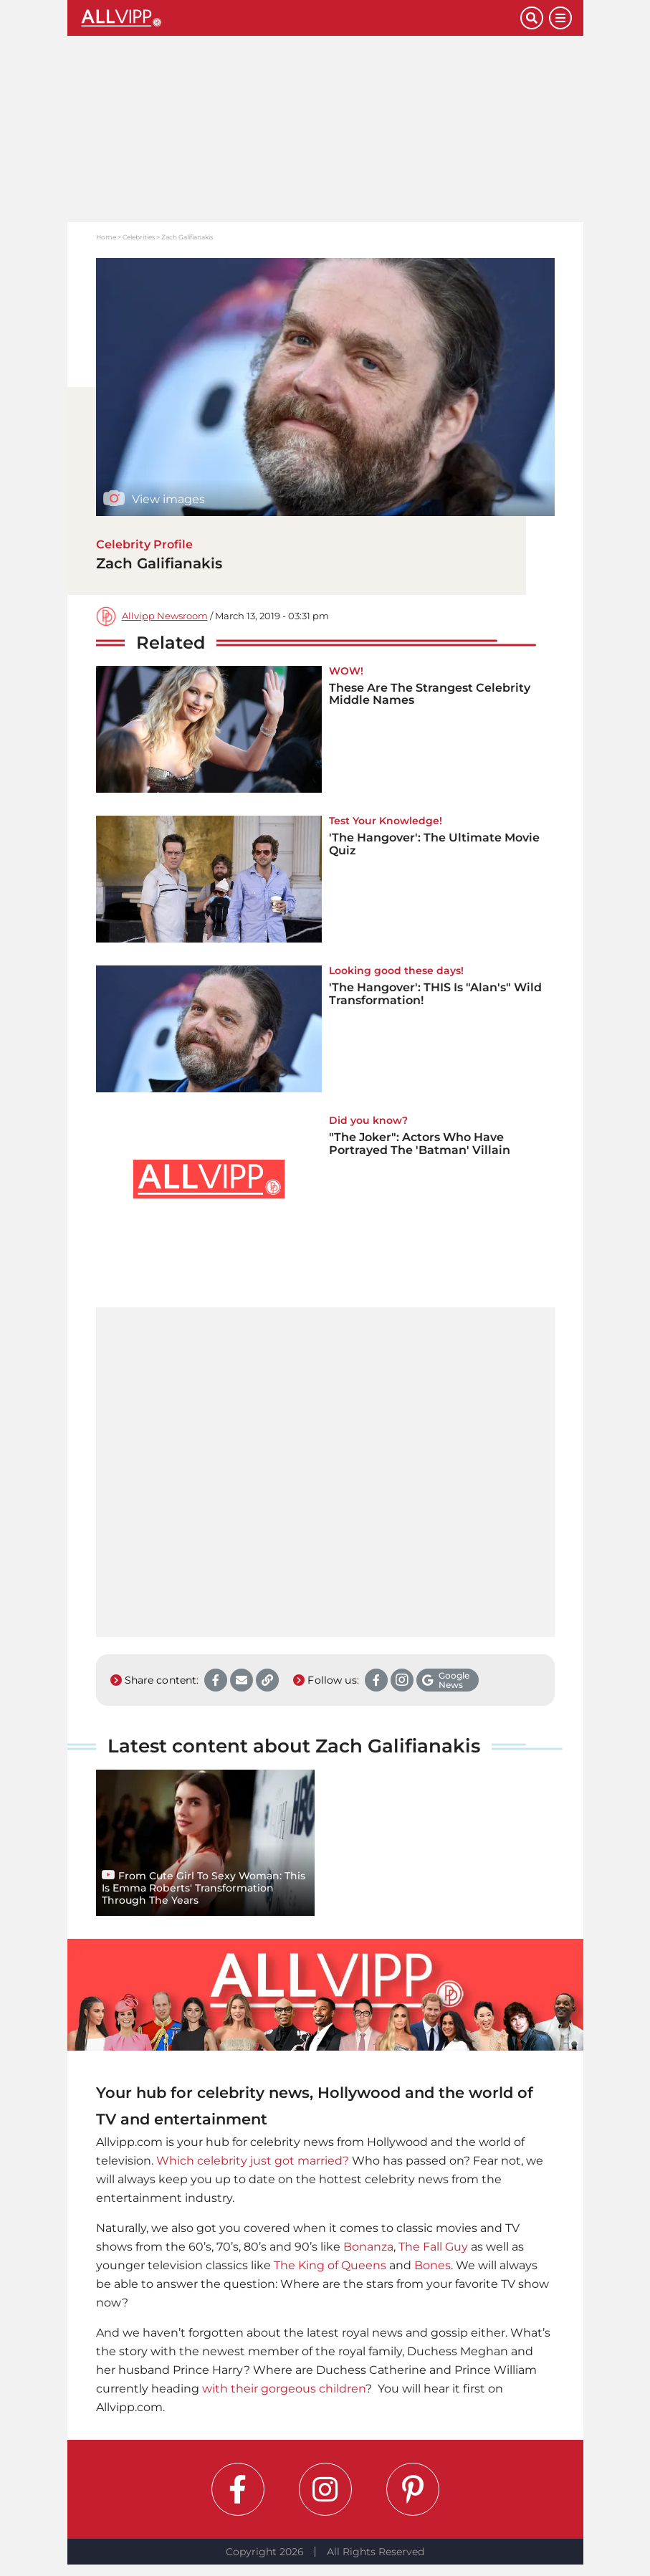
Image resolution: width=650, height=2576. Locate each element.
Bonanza (368, 2246)
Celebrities (139, 237)
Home (106, 237)
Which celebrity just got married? (252, 2160)
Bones (432, 2265)
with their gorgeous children (283, 2388)
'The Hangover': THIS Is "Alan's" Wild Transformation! (435, 994)
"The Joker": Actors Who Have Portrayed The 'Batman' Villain (419, 1143)
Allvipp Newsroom (165, 616)
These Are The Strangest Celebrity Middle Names (429, 694)
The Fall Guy (433, 2246)
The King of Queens (330, 2265)
